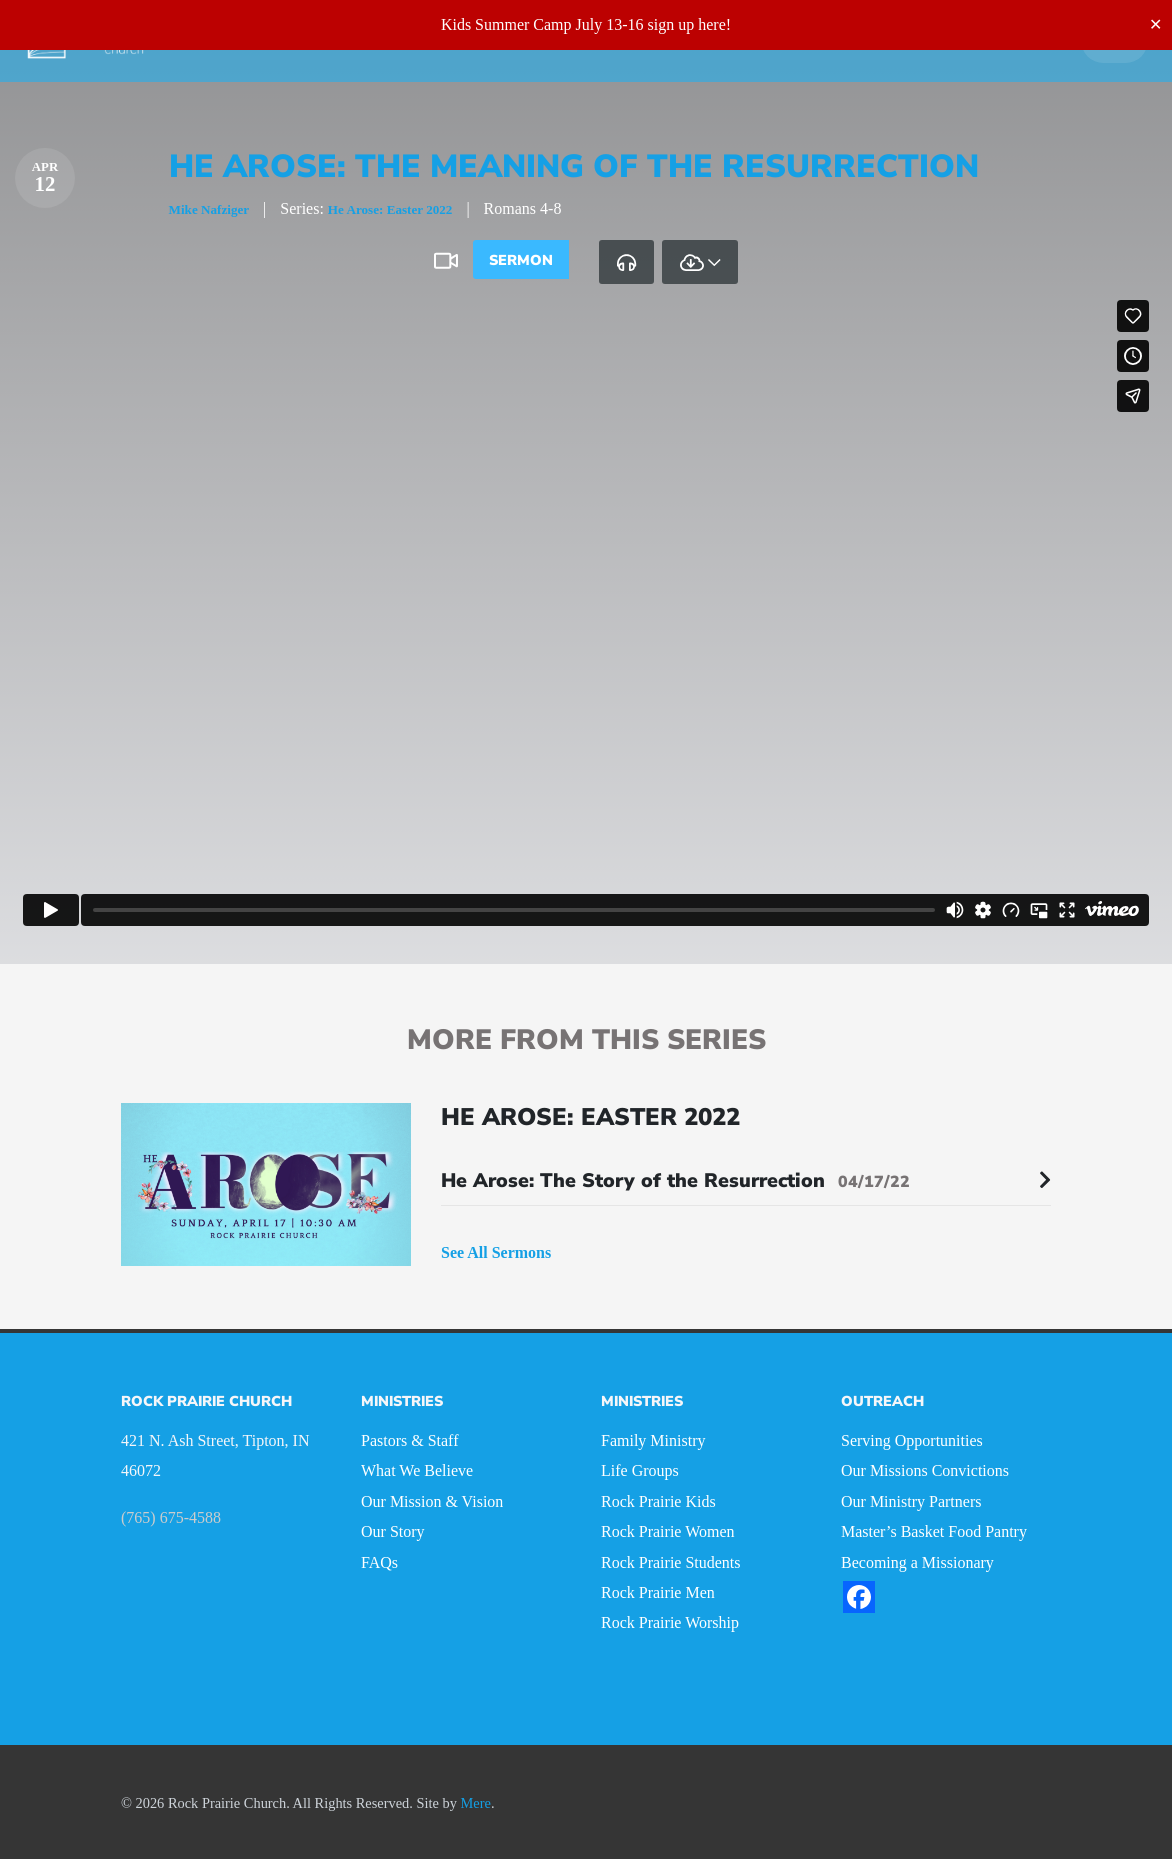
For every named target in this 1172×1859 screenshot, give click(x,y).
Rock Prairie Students (671, 1558)
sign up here (687, 24)
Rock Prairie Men (658, 1589)
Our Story (393, 1528)
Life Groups (640, 1467)
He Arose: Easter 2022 (422, 208)
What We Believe (417, 1467)
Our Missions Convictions (925, 1467)
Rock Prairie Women (668, 1528)
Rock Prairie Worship (670, 1619)
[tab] (626, 262)
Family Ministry (653, 1437)
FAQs (379, 1558)
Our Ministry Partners (911, 1498)
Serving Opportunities (912, 1437)
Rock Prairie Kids (658, 1498)
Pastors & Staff (409, 1437)
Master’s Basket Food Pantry (934, 1528)
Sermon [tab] (521, 260)
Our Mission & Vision (432, 1498)
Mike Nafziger (218, 208)
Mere (476, 1800)
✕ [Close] (1155, 24)
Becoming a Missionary (917, 1558)
